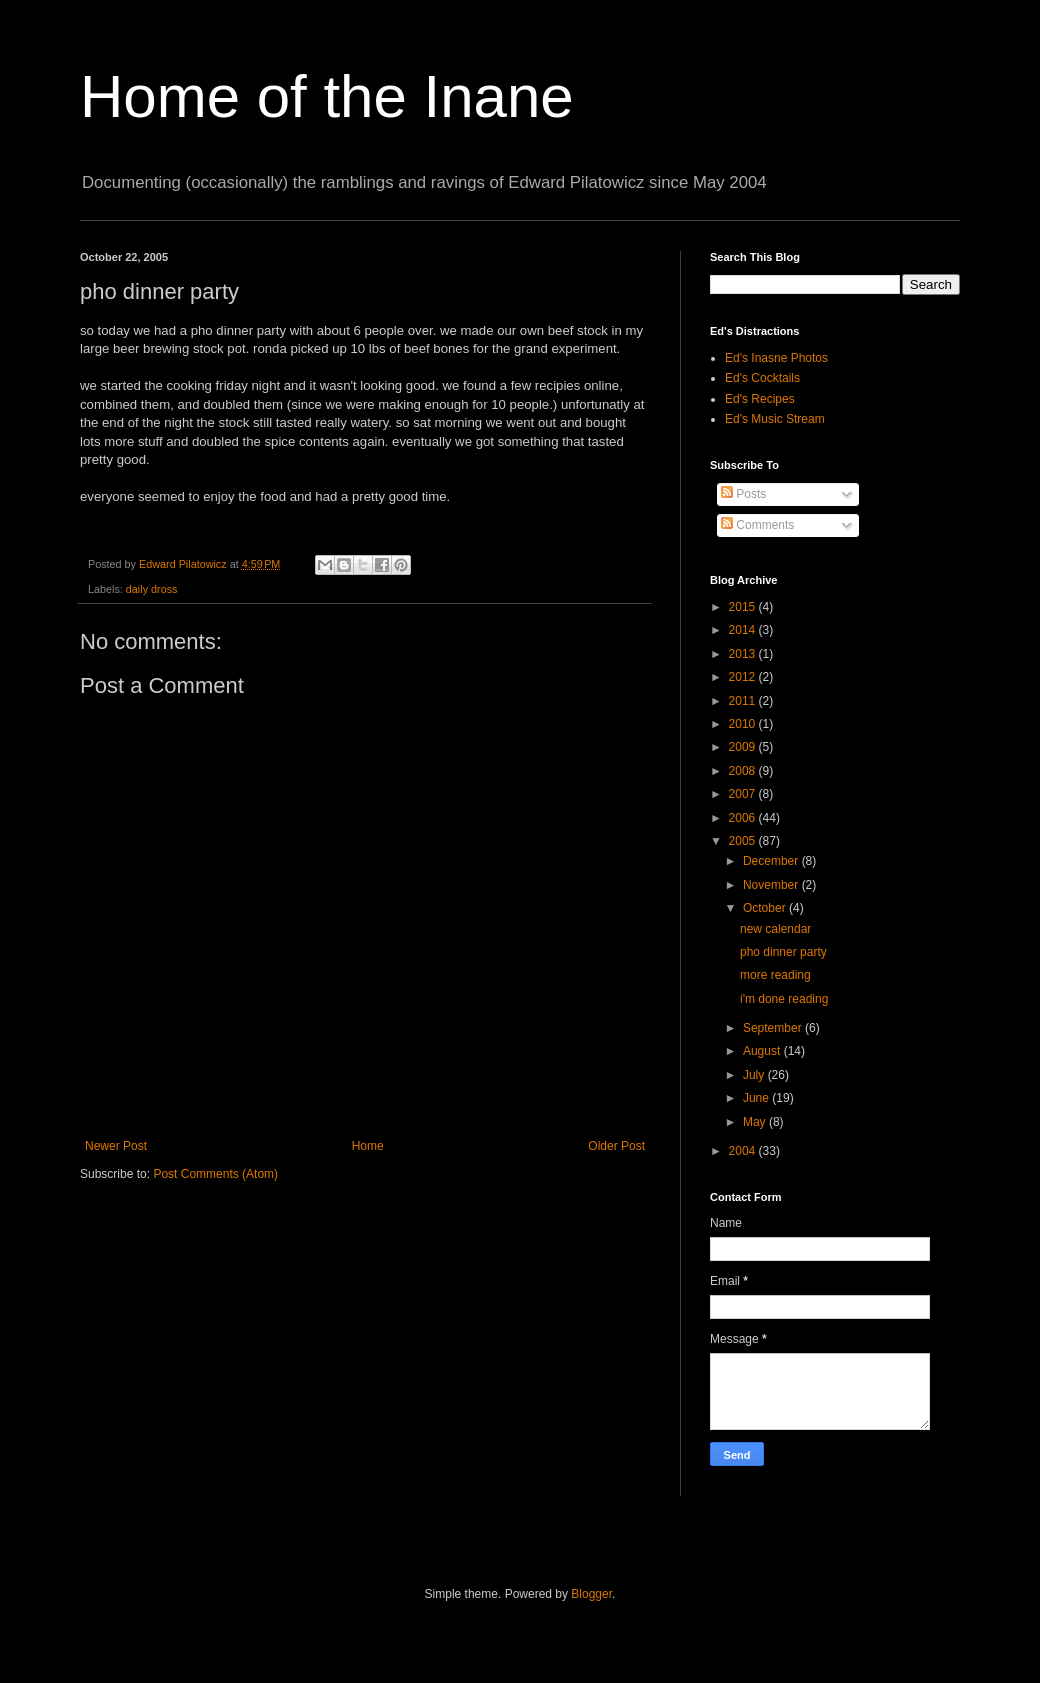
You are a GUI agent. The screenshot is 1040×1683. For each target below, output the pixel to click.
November (772, 885)
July (755, 1075)
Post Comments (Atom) (215, 1174)
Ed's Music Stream (775, 419)
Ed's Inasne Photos (776, 358)
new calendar (775, 929)
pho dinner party (783, 952)
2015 (744, 607)
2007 (744, 794)
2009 (744, 747)
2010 (744, 724)
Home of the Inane (327, 96)
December (772, 861)
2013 (744, 654)
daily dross (152, 589)
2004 (744, 1151)
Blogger (591, 1594)
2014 (744, 630)
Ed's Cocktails (762, 378)
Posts (743, 494)
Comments (757, 525)
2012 (744, 677)
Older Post (616, 1146)
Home (368, 1146)
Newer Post (116, 1146)
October (766, 908)
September (774, 1028)
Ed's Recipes (760, 399)
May (756, 1122)
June (757, 1098)
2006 (744, 818)
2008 (744, 771)
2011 (744, 701)
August (763, 1051)
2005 (744, 841)
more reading (775, 975)
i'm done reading (784, 999)
